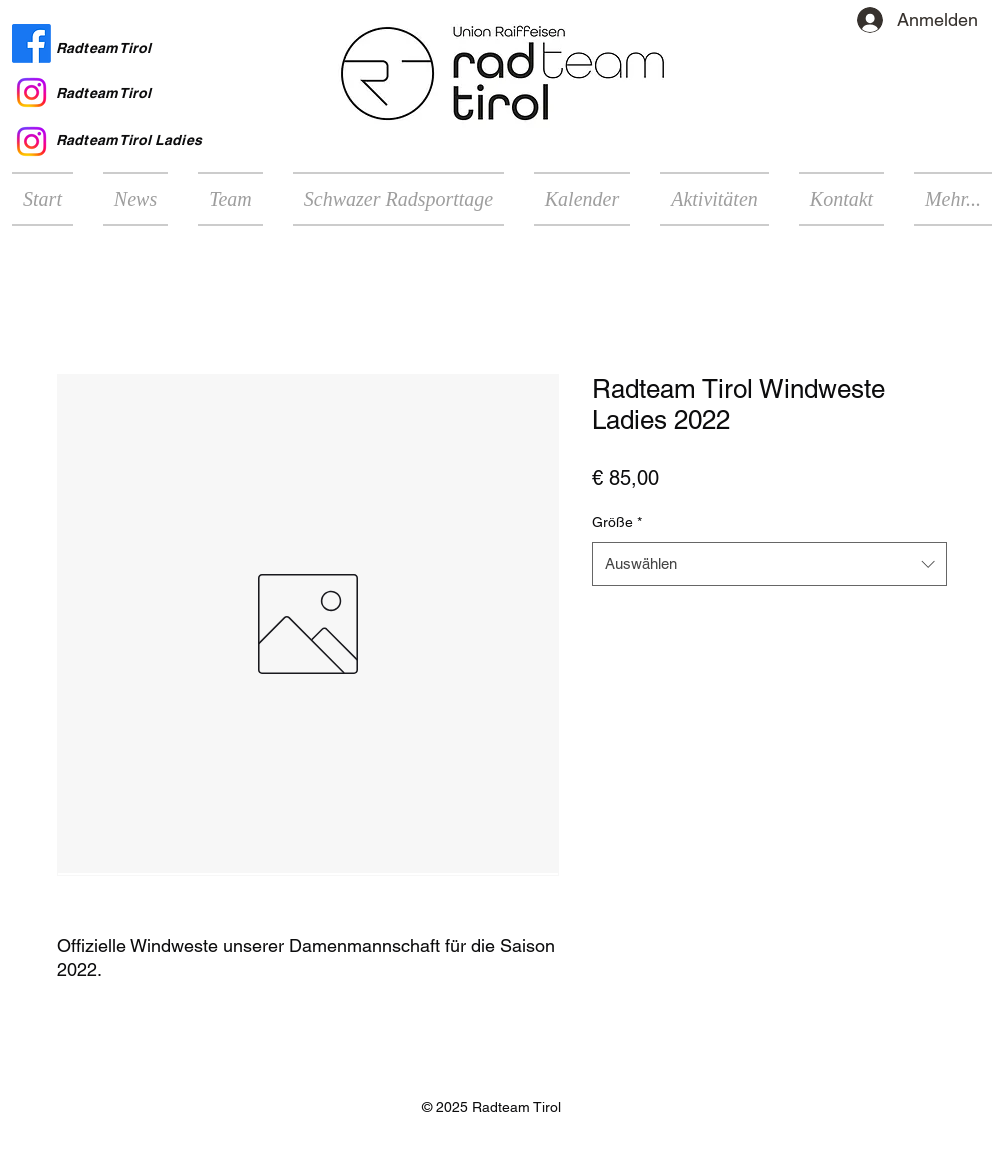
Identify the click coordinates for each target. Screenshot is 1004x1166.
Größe (617, 522)
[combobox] (769, 564)
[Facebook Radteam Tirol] (31, 43)
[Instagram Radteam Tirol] (31, 92)
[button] (714, 199)
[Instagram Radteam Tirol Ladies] (31, 141)
